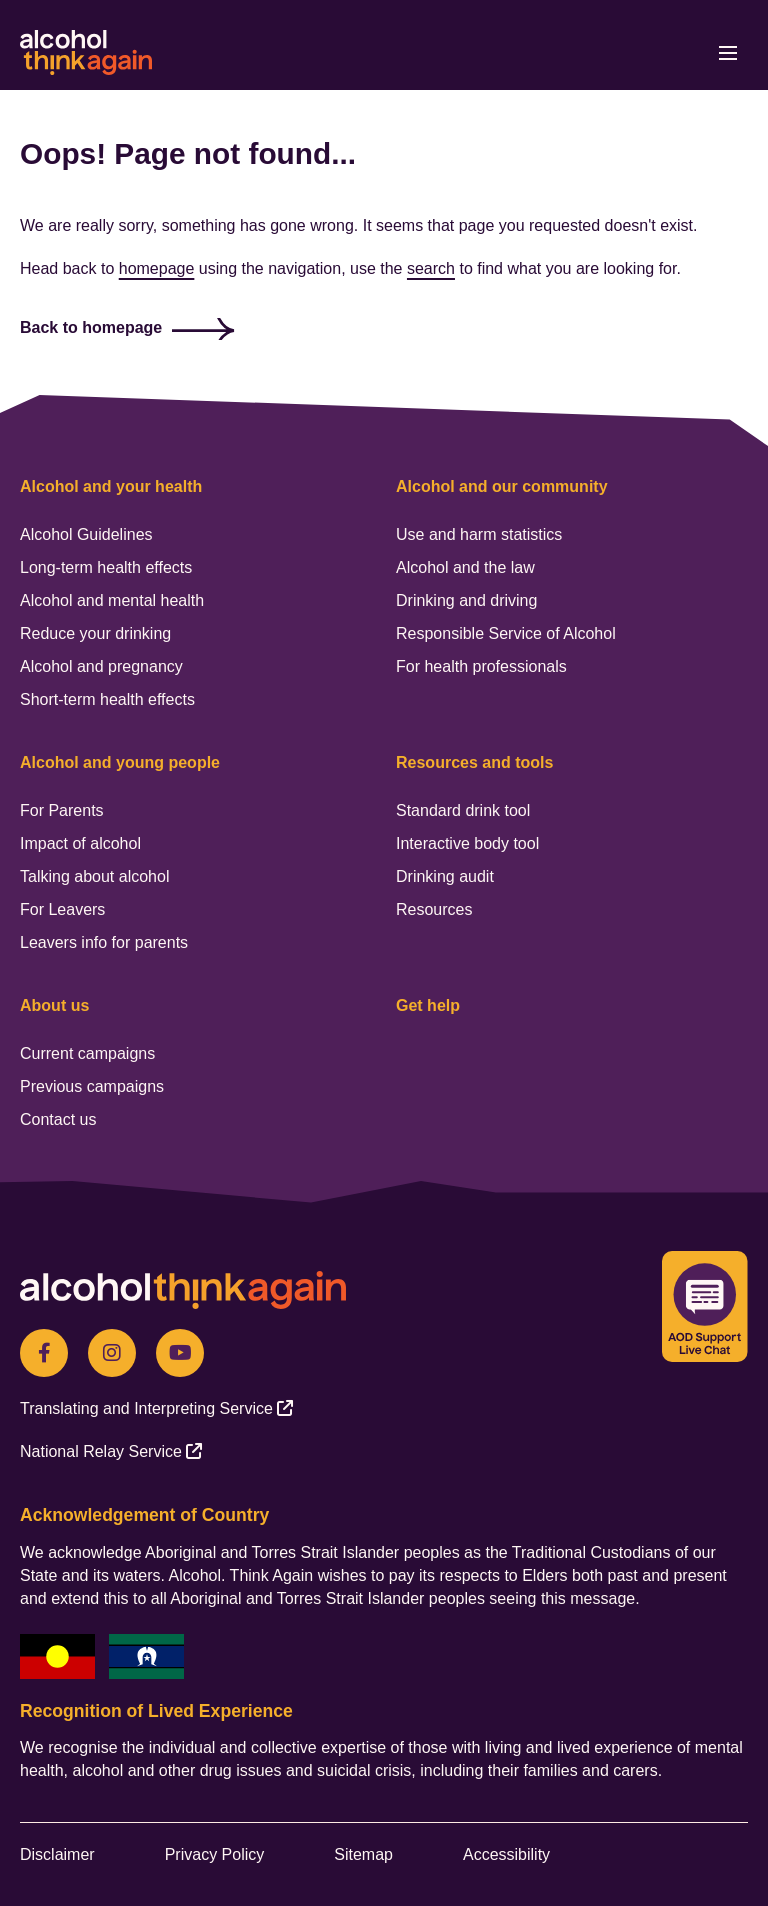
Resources (434, 909)
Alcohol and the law (465, 567)
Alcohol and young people (120, 762)
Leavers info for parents (104, 942)
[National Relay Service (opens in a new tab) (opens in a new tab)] (111, 1451)
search (431, 268)
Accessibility (506, 1854)
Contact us (58, 1119)
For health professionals (481, 666)
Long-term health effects (106, 567)
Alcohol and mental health (112, 600)
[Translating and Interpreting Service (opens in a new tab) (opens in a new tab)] (156, 1408)
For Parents (62, 810)
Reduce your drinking (95, 633)
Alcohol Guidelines (86, 534)
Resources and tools (474, 762)
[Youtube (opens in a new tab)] (180, 1353)
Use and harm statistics (479, 534)
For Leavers (62, 909)
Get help (428, 1005)
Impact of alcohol (80, 843)
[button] (680, 52)
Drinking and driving (466, 600)
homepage (157, 268)
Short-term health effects (107, 699)
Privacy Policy (215, 1854)
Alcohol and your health (111, 486)
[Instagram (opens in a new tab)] (112, 1353)
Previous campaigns (92, 1086)
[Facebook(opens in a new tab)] (44, 1353)
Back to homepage (91, 327)
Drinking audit (445, 876)
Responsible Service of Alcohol (506, 633)
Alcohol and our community (502, 486)
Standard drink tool (463, 810)
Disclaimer (57, 1854)
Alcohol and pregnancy (101, 666)
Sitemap (363, 1854)
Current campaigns (87, 1053)
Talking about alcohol (94, 876)
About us (54, 1005)
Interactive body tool (467, 843)
